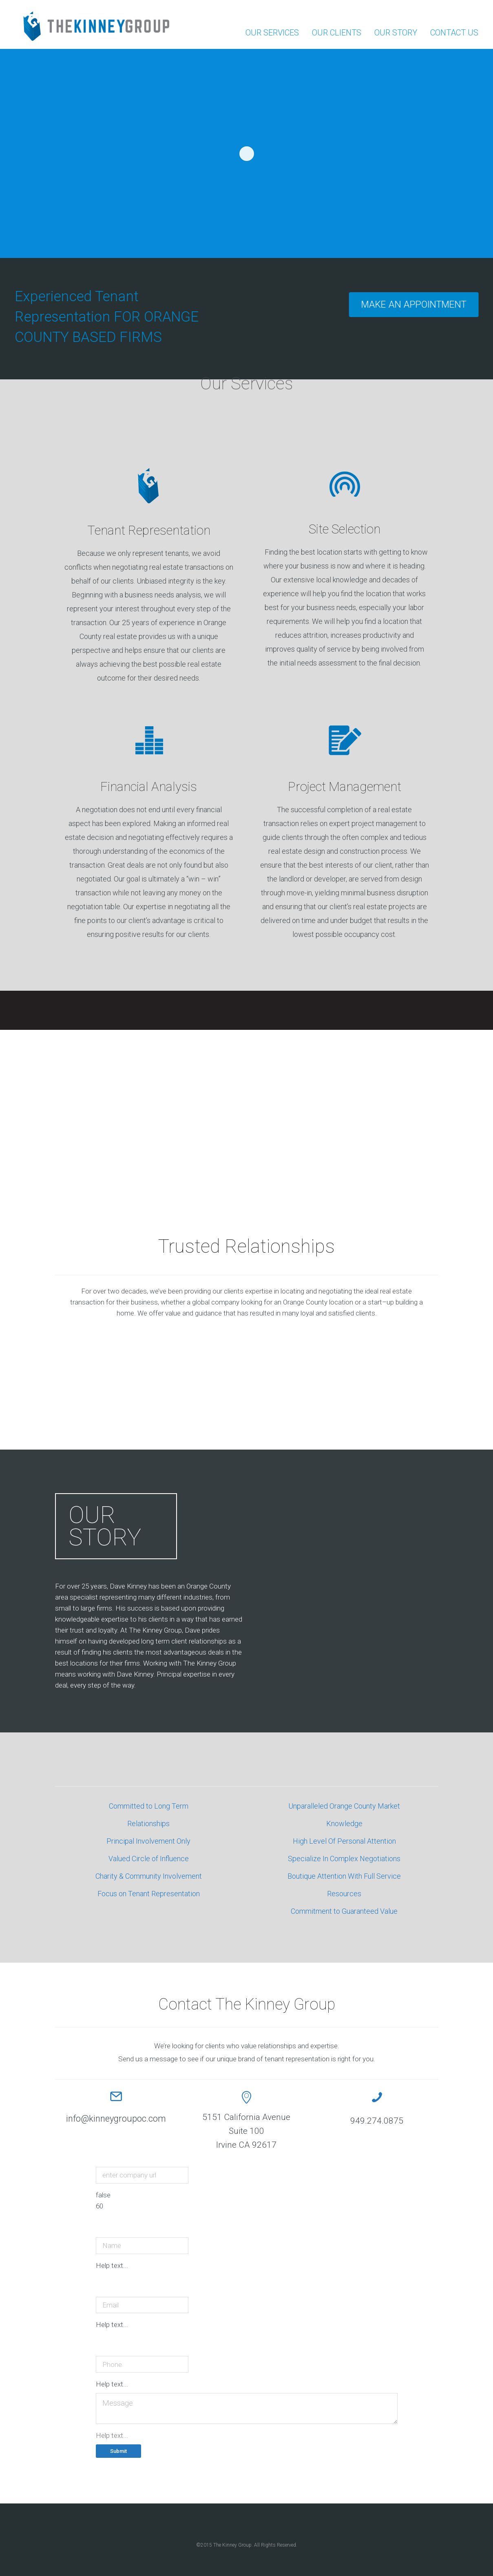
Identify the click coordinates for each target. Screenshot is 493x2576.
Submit (118, 2451)
